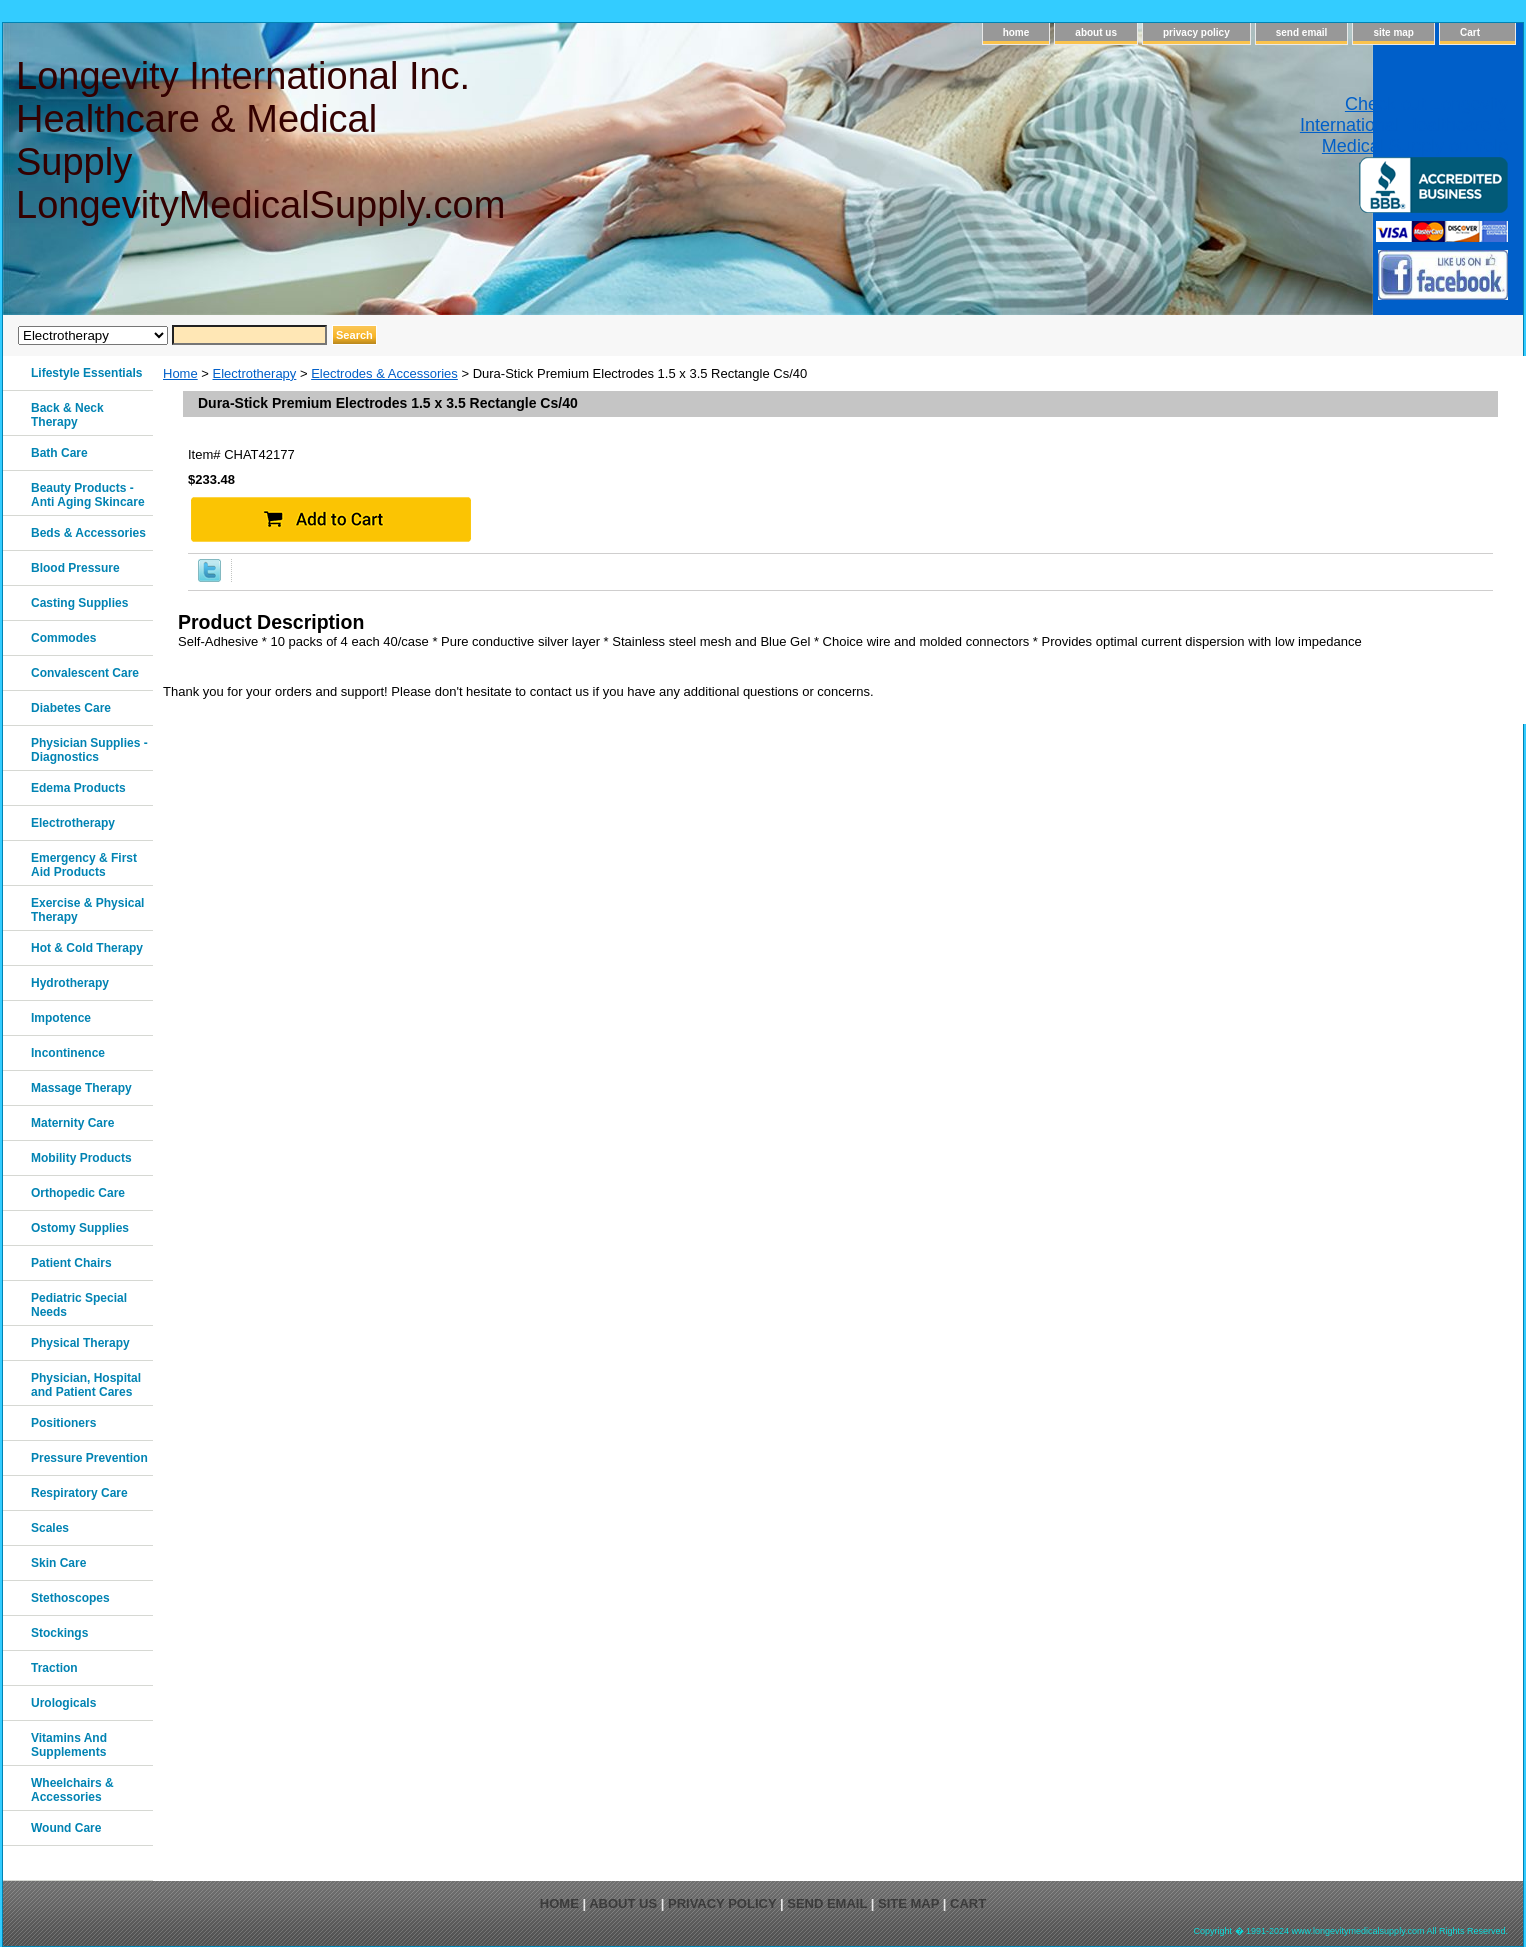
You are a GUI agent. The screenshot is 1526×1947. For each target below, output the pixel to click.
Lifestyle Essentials (86, 373)
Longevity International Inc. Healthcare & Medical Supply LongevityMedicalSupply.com (259, 140)
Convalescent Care (85, 673)
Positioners (63, 1423)
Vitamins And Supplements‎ (69, 1745)
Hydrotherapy (70, 983)
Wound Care (66, 1828)
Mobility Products (81, 1158)
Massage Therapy (81, 1088)
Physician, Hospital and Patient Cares (86, 1385)
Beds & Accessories (88, 533)
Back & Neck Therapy (67, 415)
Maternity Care (72, 1123)
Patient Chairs (71, 1263)
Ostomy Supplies (80, 1228)
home (1016, 32)
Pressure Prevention (89, 1458)
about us (1096, 32)
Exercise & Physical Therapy (87, 910)
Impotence (61, 1018)
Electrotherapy (255, 373)
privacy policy (1196, 32)
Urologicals (63, 1703)
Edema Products (78, 788)
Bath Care (59, 453)
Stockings (59, 1633)
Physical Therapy (80, 1343)
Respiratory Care (79, 1493)
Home (180, 373)
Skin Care (58, 1563)
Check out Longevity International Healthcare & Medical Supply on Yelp (1404, 125)
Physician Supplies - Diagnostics (89, 750)
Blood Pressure (75, 568)
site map (1393, 32)
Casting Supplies (79, 603)
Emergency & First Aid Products (84, 865)
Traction (54, 1668)
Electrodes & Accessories (384, 373)
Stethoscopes (70, 1598)
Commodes (63, 638)
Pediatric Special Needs (79, 1305)
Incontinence (68, 1053)
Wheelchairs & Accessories (72, 1790)
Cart (1470, 32)
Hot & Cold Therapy (87, 948)
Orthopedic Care (78, 1193)
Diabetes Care (71, 708)
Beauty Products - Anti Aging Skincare (88, 495)
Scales (50, 1528)
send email (1302, 32)
